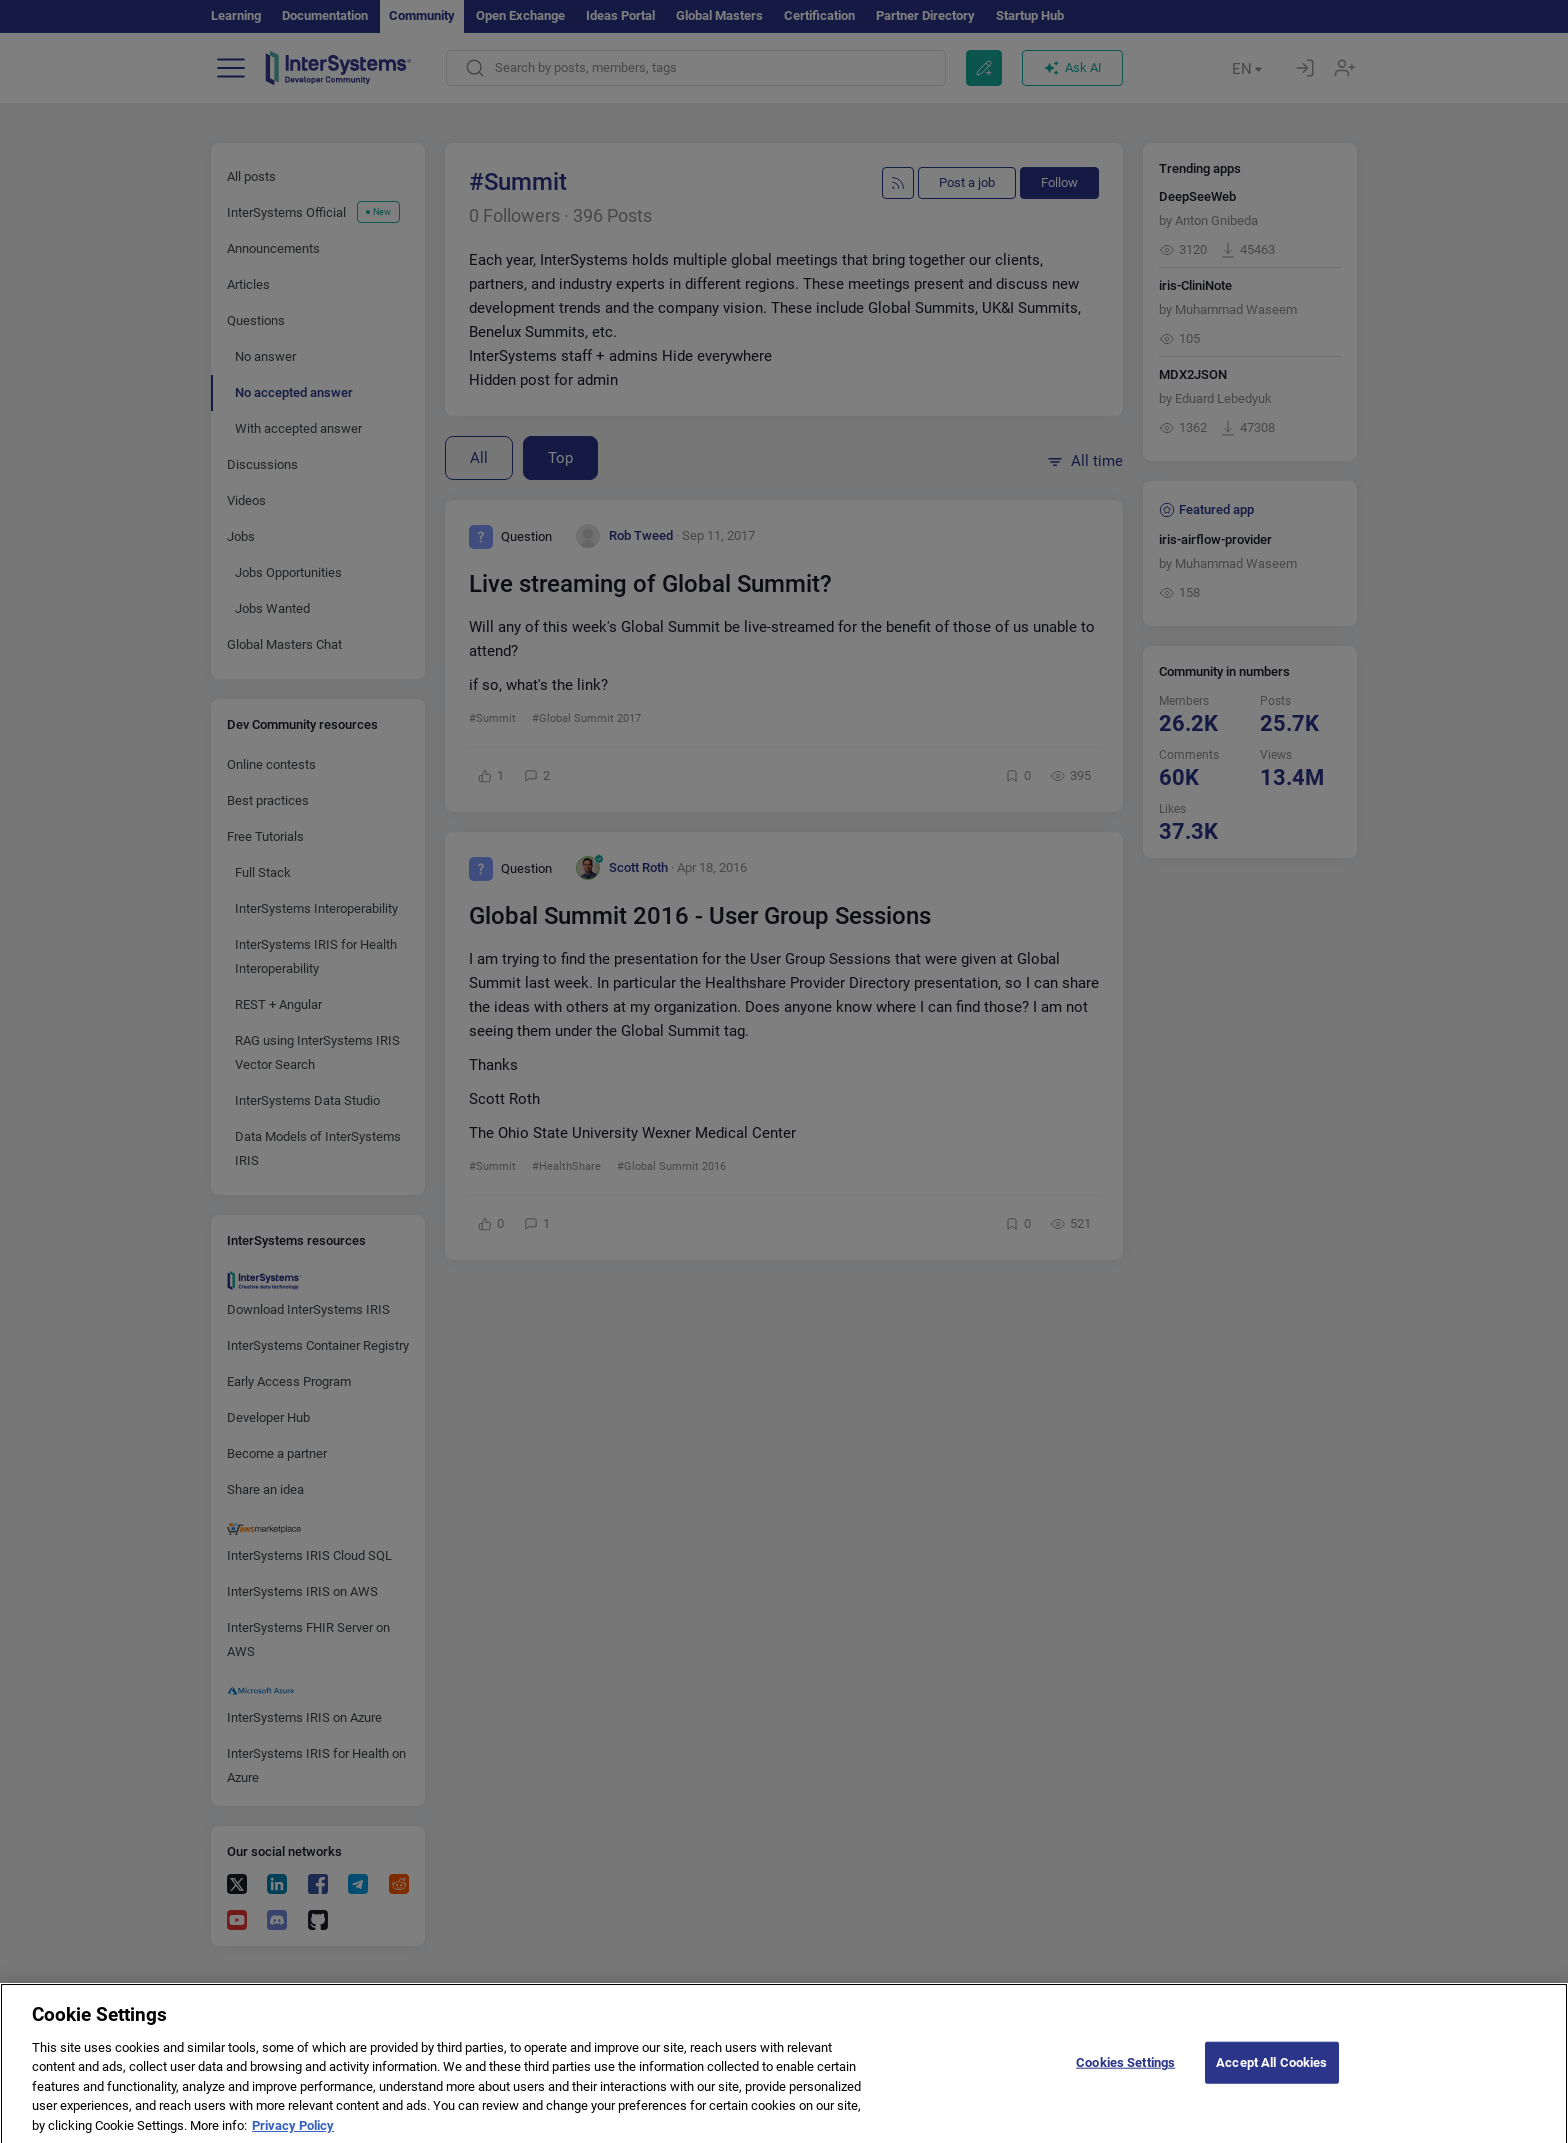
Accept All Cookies (1271, 2075)
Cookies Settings (1125, 2075)
